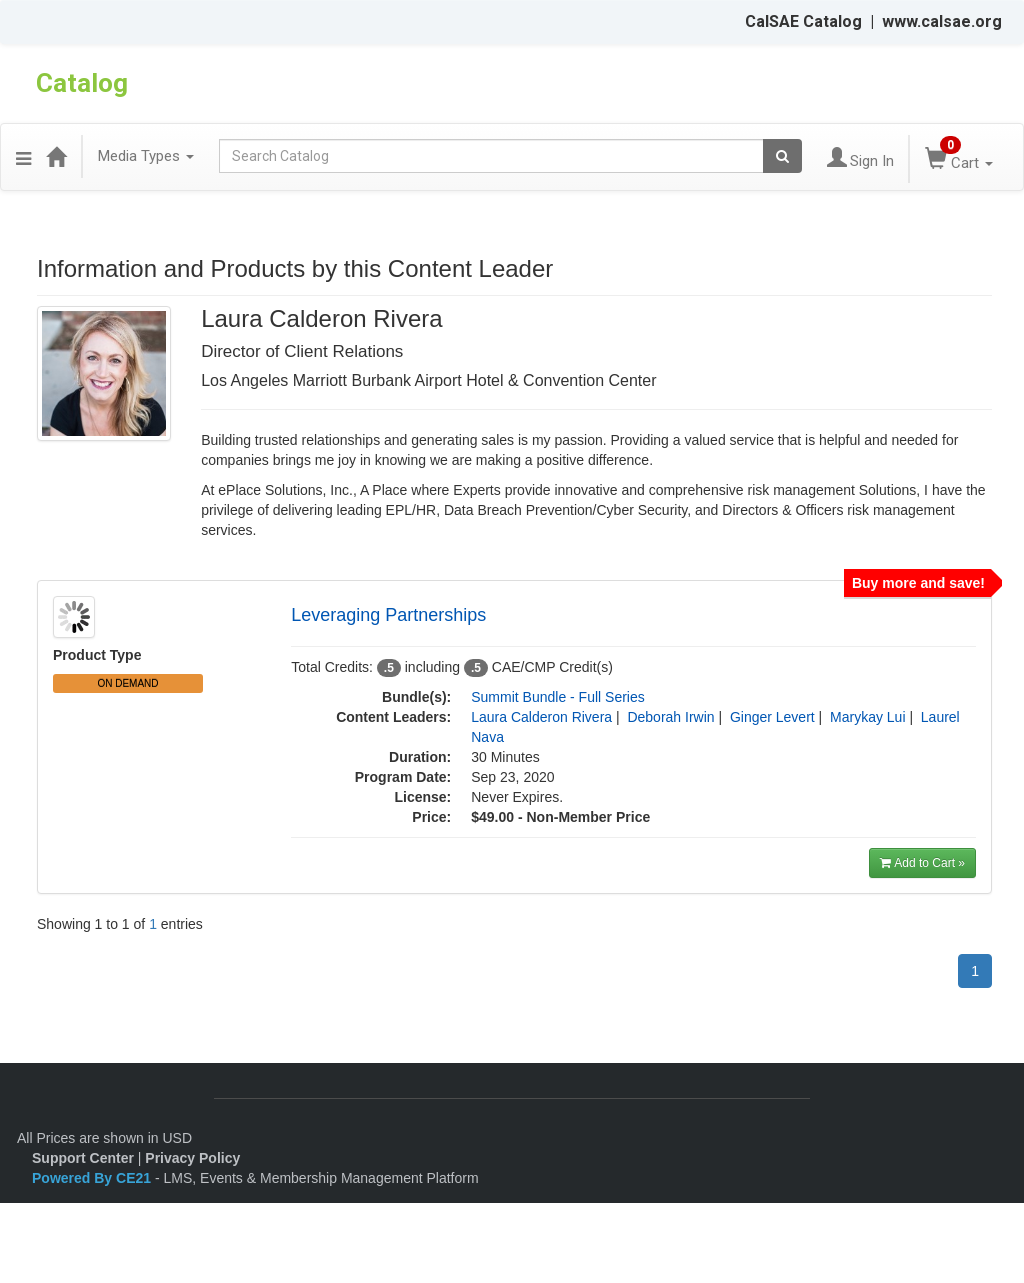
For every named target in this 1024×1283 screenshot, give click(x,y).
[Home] (56, 156)
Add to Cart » (922, 863)
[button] (23, 156)
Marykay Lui (867, 717)
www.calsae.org (942, 21)
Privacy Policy (192, 1158)
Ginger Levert (772, 717)
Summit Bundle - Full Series (558, 697)
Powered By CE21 (93, 1178)
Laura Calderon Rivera (541, 717)
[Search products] (782, 156)
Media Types (146, 156)
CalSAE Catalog (803, 21)
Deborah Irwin (670, 717)
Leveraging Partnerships (388, 615)
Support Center (83, 1158)
